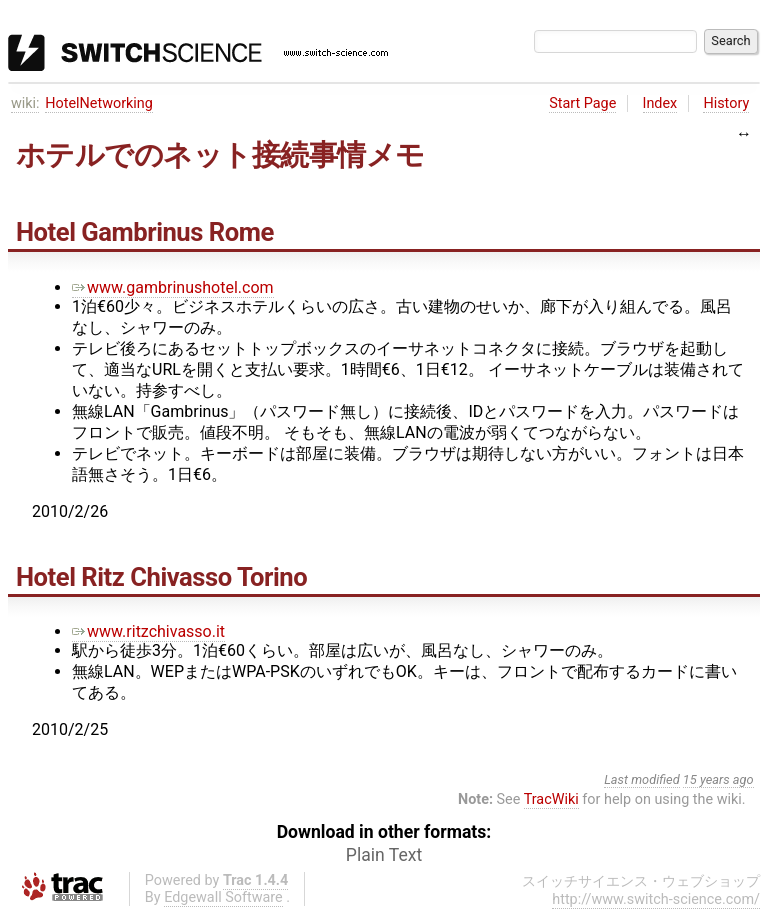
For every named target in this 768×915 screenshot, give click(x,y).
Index (660, 103)
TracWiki (551, 799)
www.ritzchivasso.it (148, 631)
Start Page (582, 103)
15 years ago (718, 779)
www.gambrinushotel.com (173, 287)
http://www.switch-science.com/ (656, 899)
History (726, 103)
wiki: (25, 103)
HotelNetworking (99, 103)
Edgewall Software (223, 897)
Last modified (642, 779)
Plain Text (384, 855)
